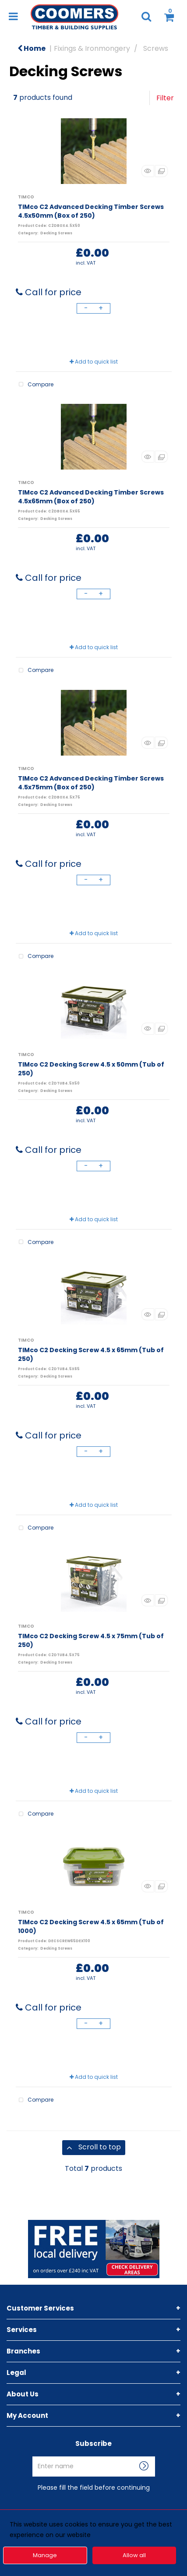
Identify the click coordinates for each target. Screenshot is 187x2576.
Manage (45, 2555)
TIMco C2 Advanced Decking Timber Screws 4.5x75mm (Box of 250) (91, 783)
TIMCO (26, 197)
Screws (155, 48)
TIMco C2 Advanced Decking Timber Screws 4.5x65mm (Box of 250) (91, 496)
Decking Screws (56, 233)
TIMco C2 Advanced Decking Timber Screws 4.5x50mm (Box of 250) (91, 211)
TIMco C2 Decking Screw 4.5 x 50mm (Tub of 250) (91, 1069)
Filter (165, 98)
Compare (34, 384)
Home (32, 48)
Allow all (134, 2555)
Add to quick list (94, 361)
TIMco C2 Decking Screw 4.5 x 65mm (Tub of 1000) (91, 1926)
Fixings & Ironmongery (92, 48)
